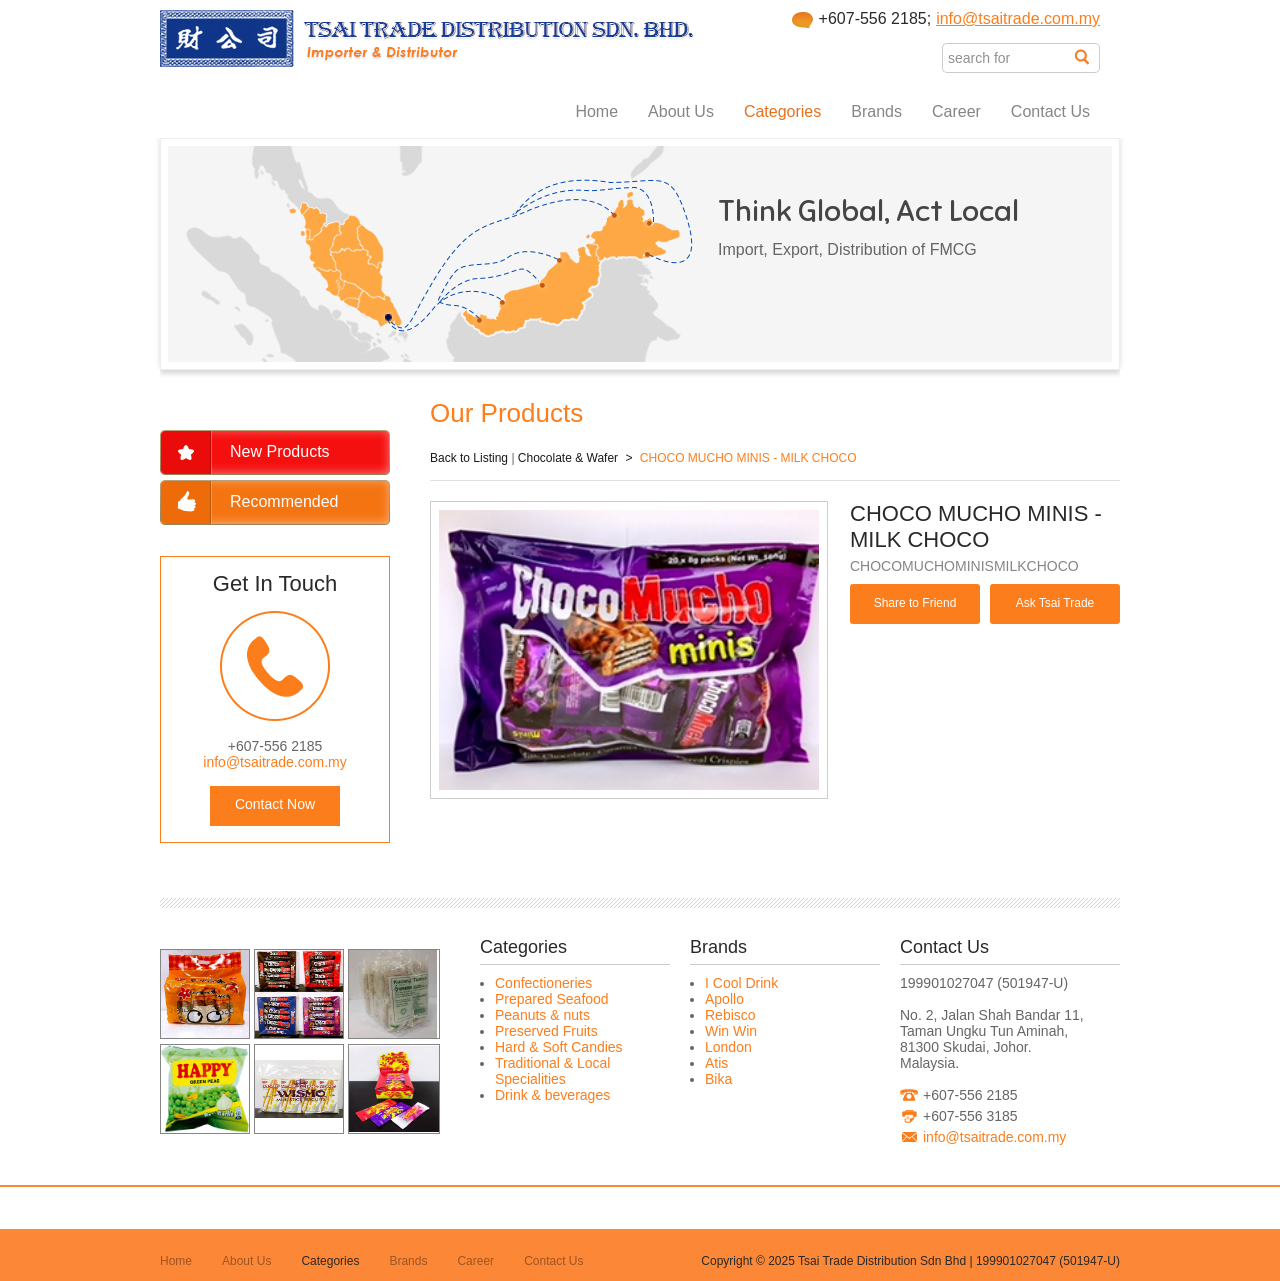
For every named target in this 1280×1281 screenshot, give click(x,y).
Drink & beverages (552, 1095)
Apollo (724, 999)
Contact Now (275, 804)
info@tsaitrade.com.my (1018, 18)
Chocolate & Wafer (568, 458)
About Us (681, 111)
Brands (876, 111)
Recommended (284, 501)
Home (596, 111)
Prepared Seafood (552, 999)
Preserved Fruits (546, 1031)
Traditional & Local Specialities (552, 1071)
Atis (716, 1063)
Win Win (731, 1031)
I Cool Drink (741, 983)
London (728, 1047)
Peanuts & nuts (542, 1015)
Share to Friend (915, 603)
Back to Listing (469, 458)
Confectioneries (543, 983)
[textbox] (1008, 58)
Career (956, 111)
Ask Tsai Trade (1055, 603)
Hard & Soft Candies (559, 1047)
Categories (782, 111)
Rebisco (730, 1015)
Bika (718, 1079)
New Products (280, 451)
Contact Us (1050, 111)
